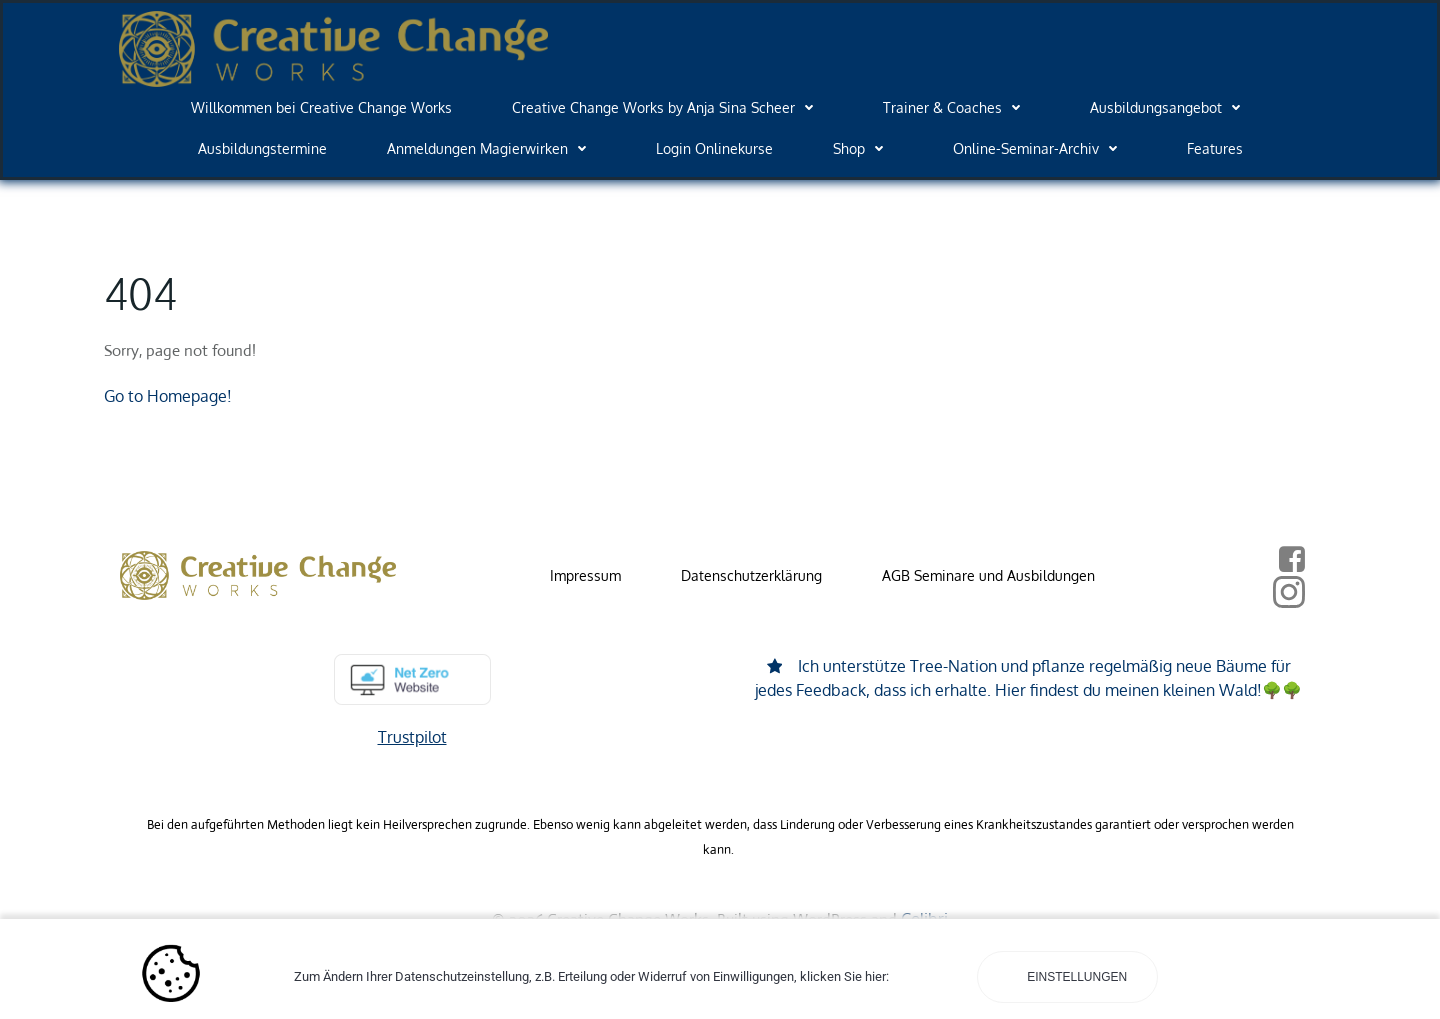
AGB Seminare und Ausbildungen (988, 575)
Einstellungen (1075, 977)
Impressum (585, 575)
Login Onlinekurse (714, 148)
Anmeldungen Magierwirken (491, 148)
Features (1215, 148)
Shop (863, 148)
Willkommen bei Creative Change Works (321, 107)
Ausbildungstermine (262, 148)
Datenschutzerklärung (751, 575)
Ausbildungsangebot (1170, 107)
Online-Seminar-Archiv (1040, 148)
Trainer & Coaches (956, 107)
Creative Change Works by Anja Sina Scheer (667, 107)
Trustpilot (412, 737)
